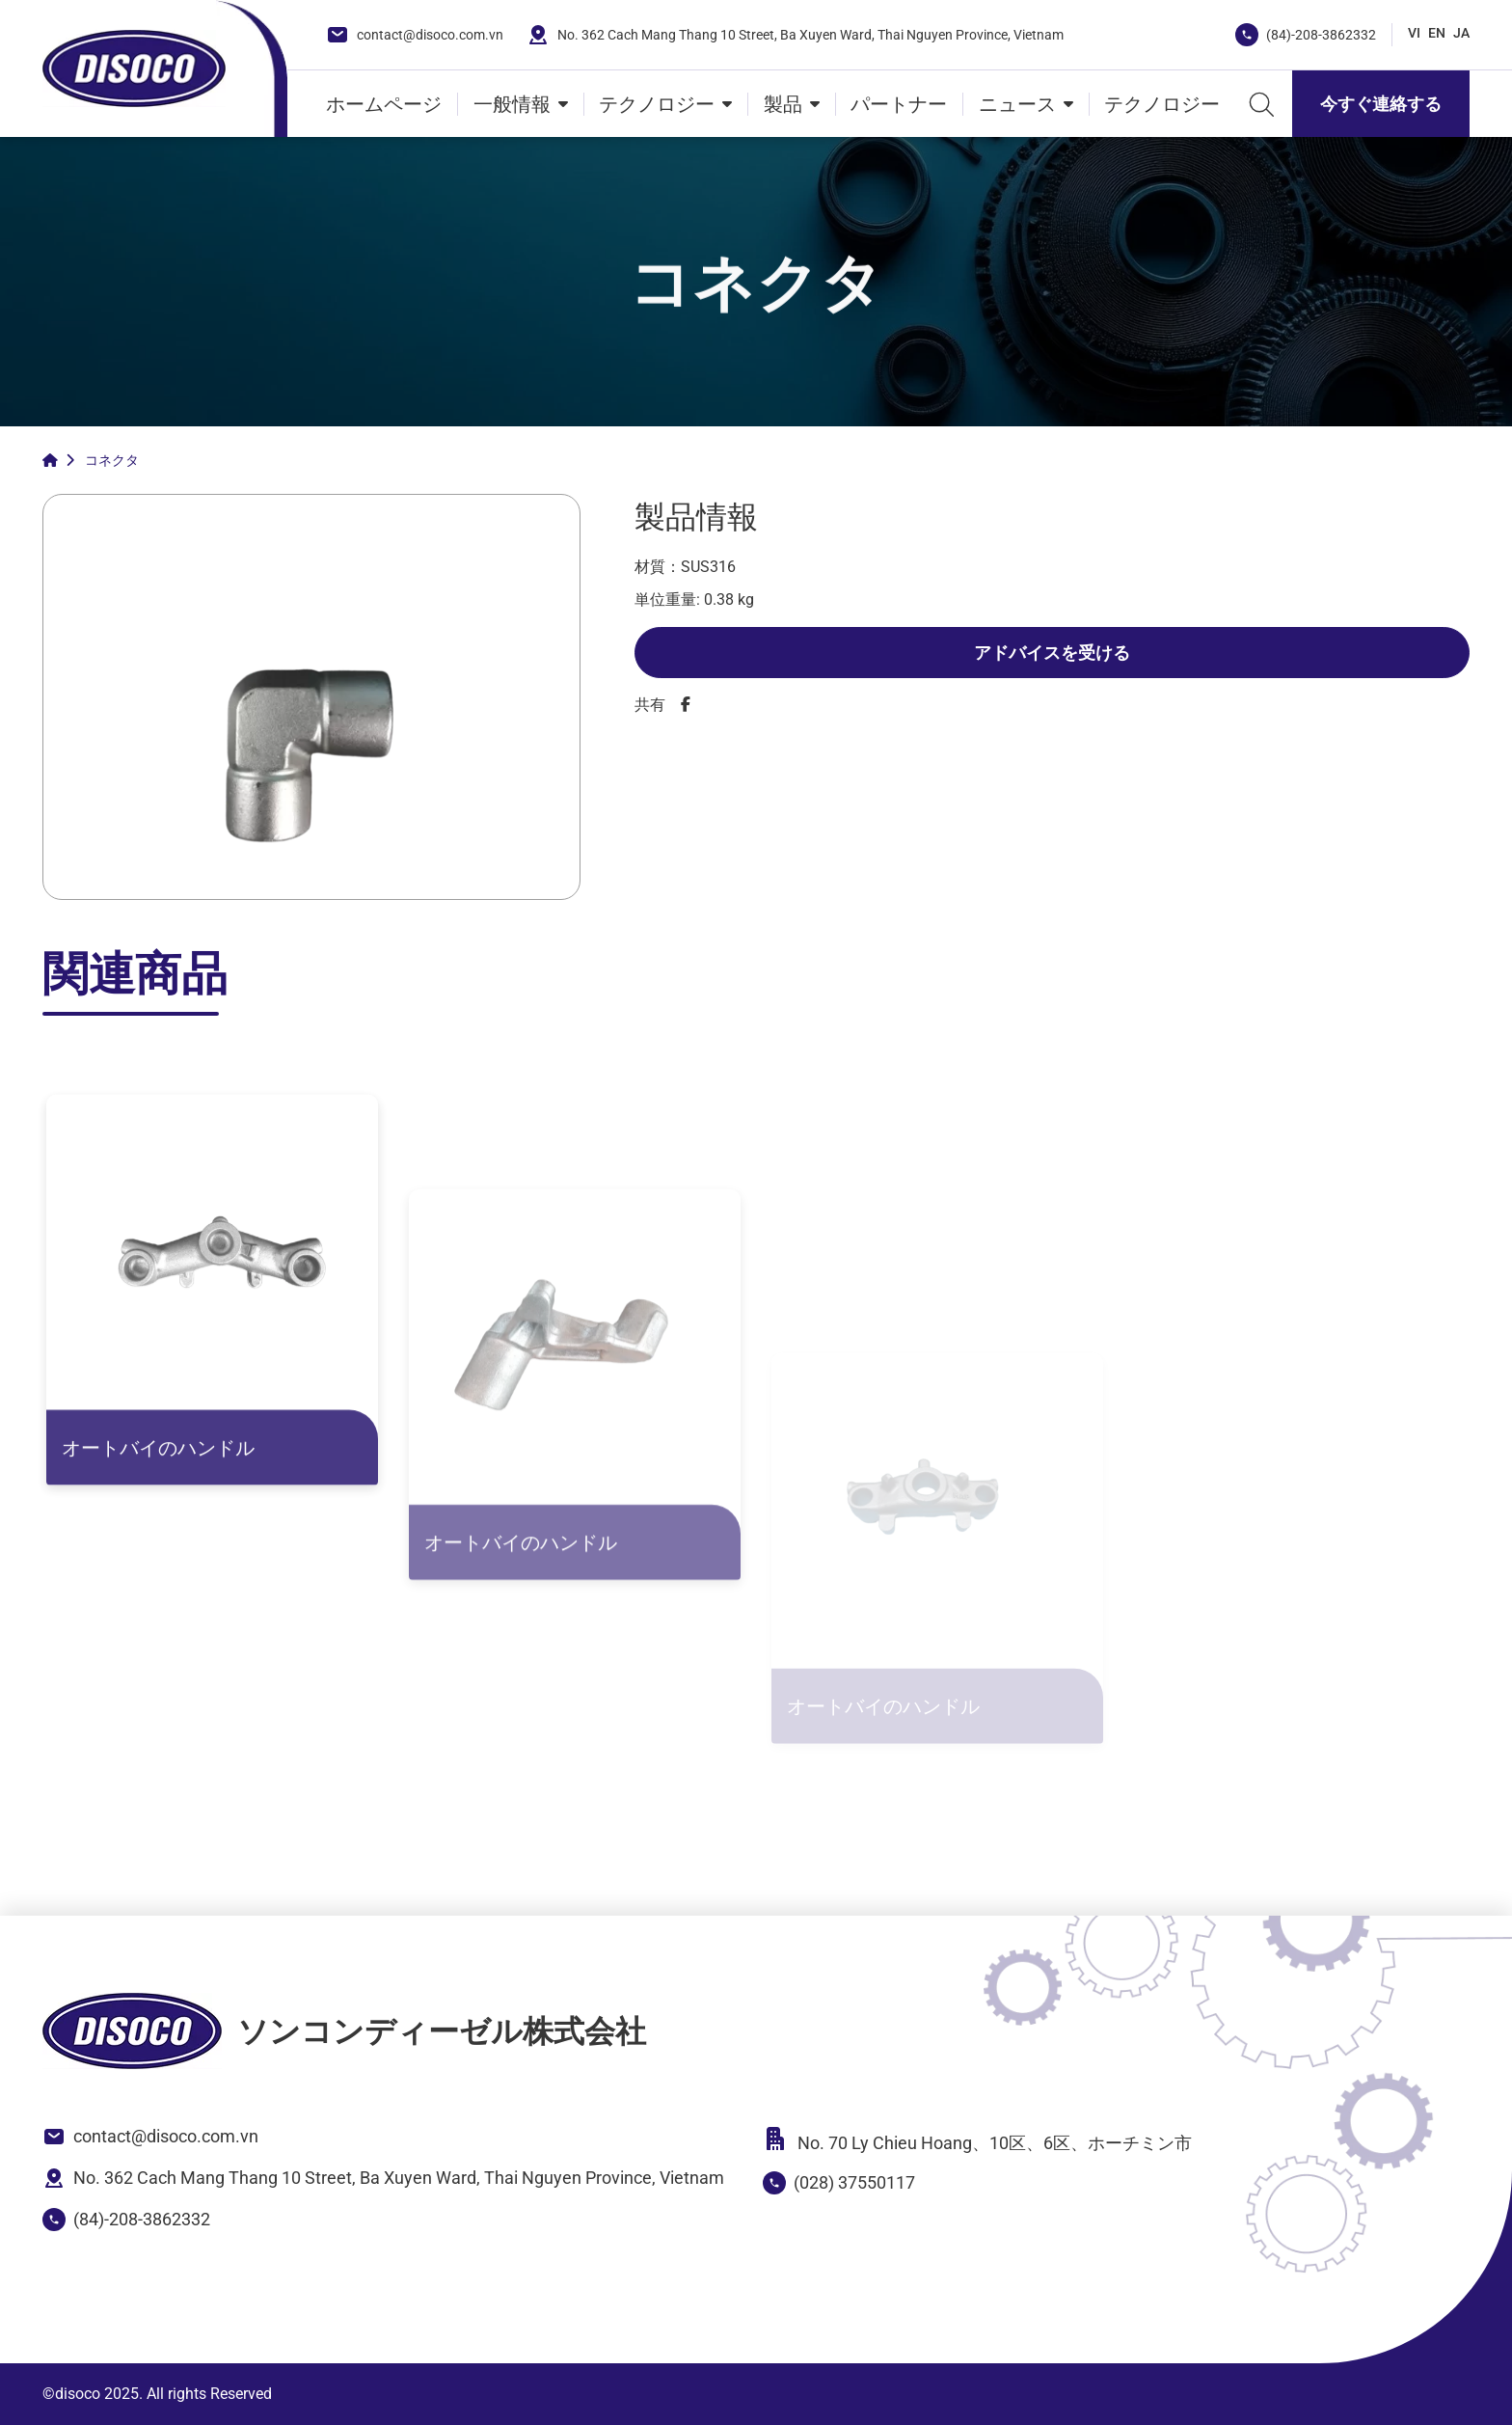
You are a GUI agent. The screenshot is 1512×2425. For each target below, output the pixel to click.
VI (1414, 33)
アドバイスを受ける (1052, 652)
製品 (783, 104)
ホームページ (384, 104)
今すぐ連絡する (1381, 104)
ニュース (1017, 104)
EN (1436, 33)
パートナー (898, 104)
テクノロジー (657, 104)
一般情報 (512, 104)
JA (1461, 33)
